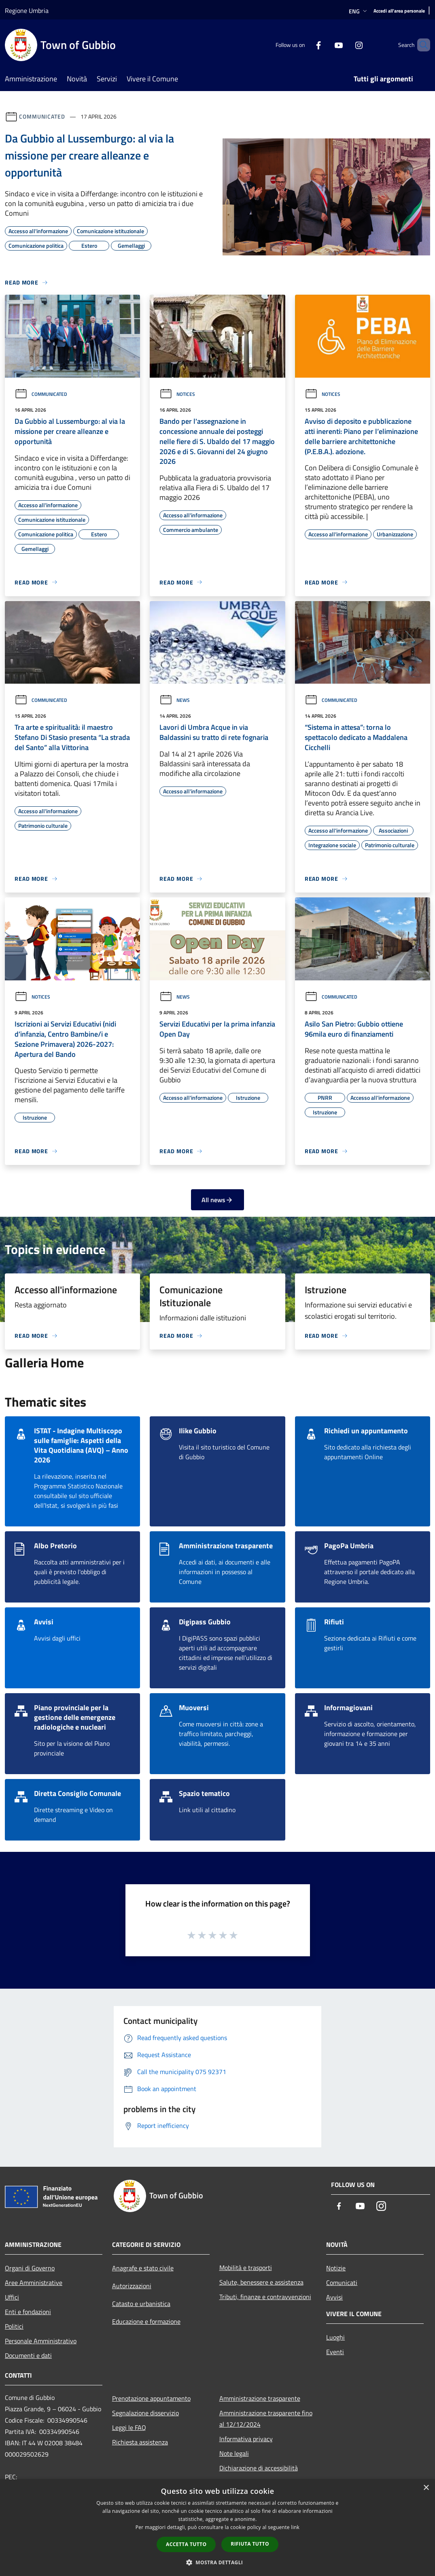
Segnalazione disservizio (145, 2413)
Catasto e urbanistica (141, 2303)
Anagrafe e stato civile (143, 2268)
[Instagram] (345, 44)
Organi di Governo (30, 2268)
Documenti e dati (28, 2355)
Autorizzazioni (131, 2286)
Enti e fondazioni (28, 2312)
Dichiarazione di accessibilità (258, 2468)
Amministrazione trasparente (259, 2398)
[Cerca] (420, 45)
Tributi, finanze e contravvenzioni (265, 2297)
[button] (217, 2562)
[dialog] (217, 2527)
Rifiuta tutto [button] (250, 2543)
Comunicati (341, 2282)
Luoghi (335, 2337)
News (174, 700)
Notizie (336, 2268)
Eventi (335, 2352)
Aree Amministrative (33, 2282)
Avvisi (334, 2297)
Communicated (42, 116)
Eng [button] (359, 11)
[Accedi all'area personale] (399, 11)
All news (217, 1200)
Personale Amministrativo (40, 2341)
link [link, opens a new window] (295, 2527)
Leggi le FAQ (129, 2427)
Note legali (234, 2453)
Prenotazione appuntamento (151, 2398)
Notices (177, 394)
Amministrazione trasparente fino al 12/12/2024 (265, 2418)
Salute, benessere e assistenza (261, 2282)
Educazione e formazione (146, 2321)
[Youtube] (325, 44)
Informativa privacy (246, 2439)
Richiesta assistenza (140, 2442)
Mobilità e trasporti (245, 2267)
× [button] (426, 2488)
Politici (14, 2326)
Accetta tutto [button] (186, 2544)
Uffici (12, 2297)
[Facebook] (305, 44)
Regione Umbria (27, 10)
